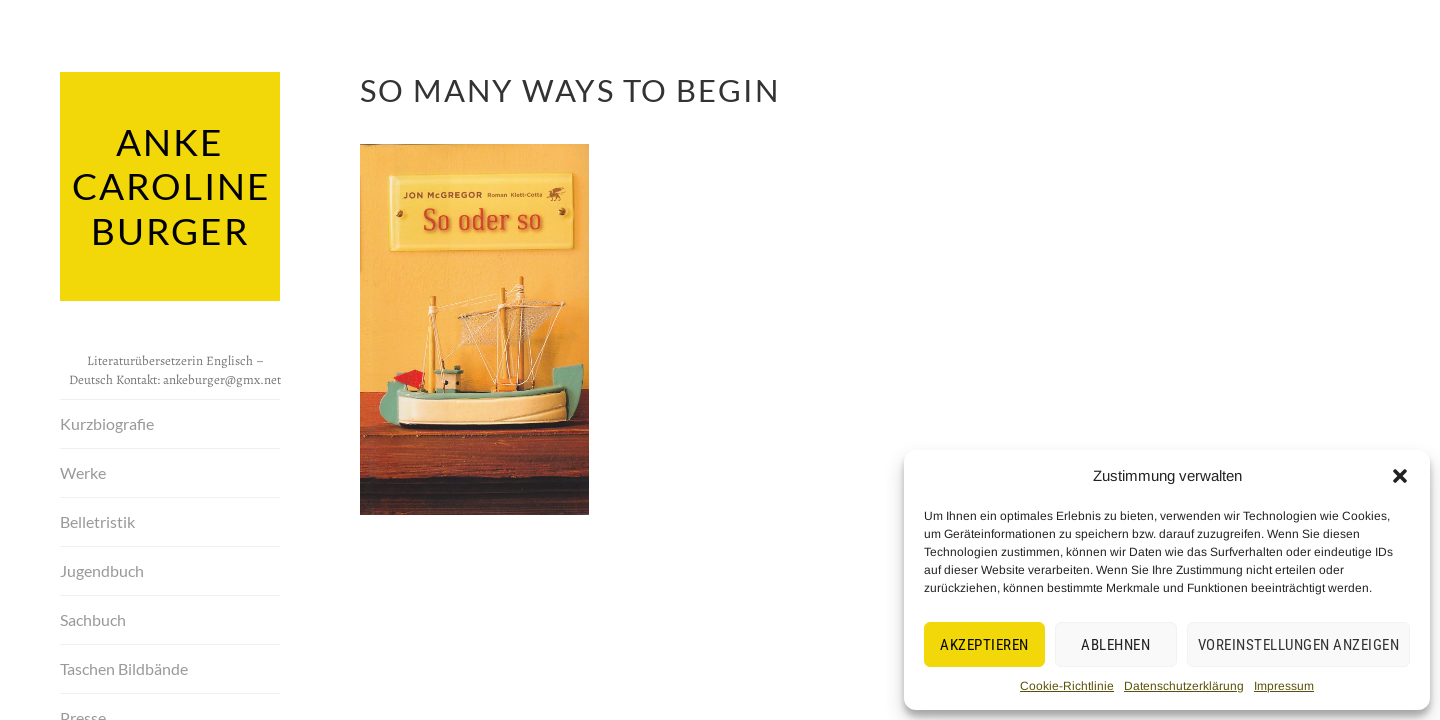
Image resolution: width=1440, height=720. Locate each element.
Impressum (1284, 686)
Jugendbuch (102, 566)
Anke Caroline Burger (170, 184)
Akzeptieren (984, 645)
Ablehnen (1115, 645)
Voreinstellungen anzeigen (1299, 645)
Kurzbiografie (107, 419)
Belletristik (97, 517)
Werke (83, 468)
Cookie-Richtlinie (1067, 686)
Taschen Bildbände (124, 664)
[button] (1400, 476)
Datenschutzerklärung (1184, 686)
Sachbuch (93, 615)
